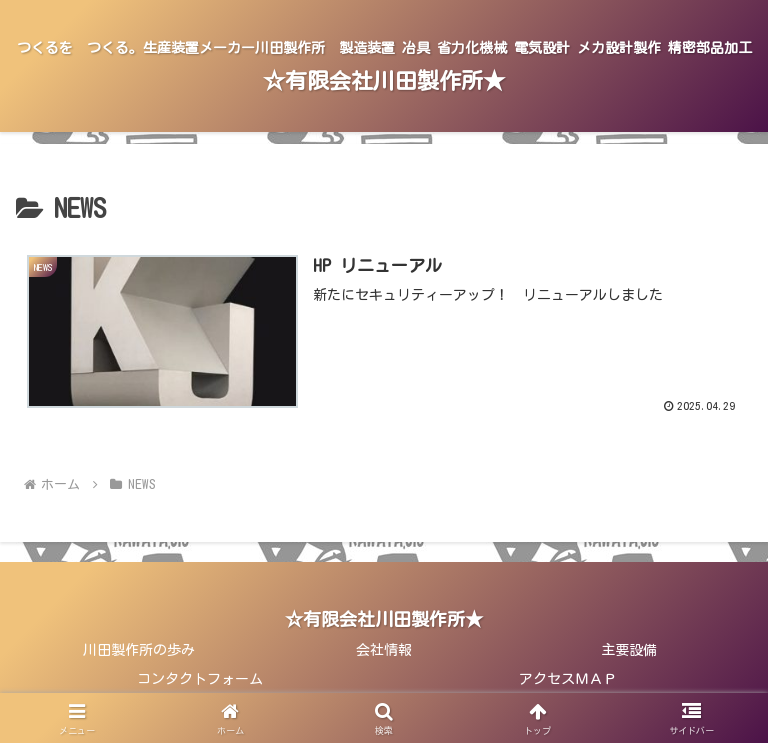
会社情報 (384, 650)
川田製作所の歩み (139, 650)
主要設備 (629, 650)
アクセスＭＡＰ (568, 679)
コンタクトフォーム (200, 679)
